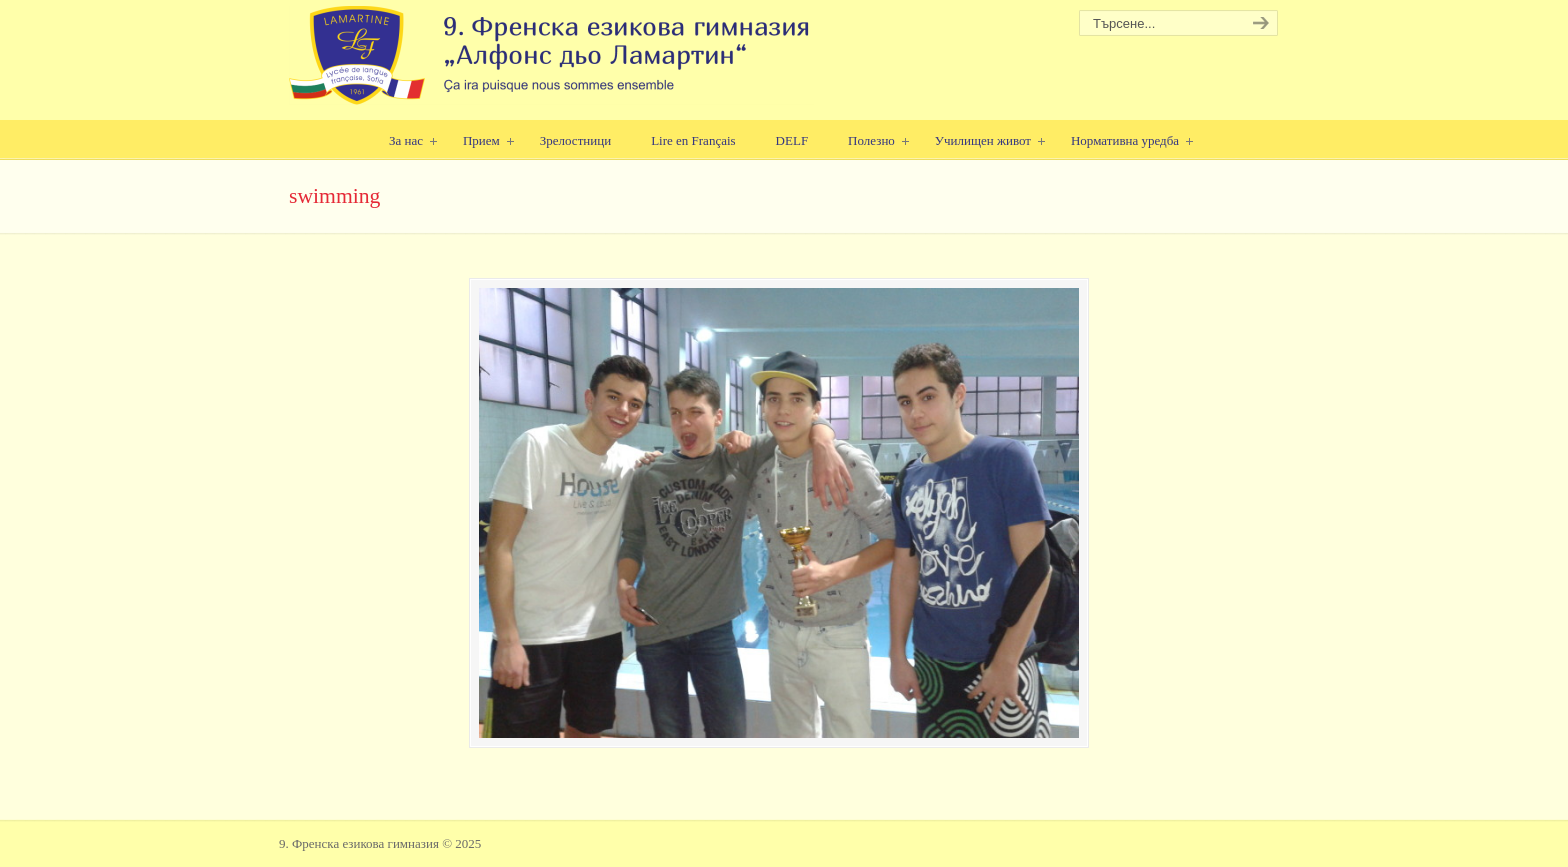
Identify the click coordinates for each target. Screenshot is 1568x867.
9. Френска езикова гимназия (551, 55)
